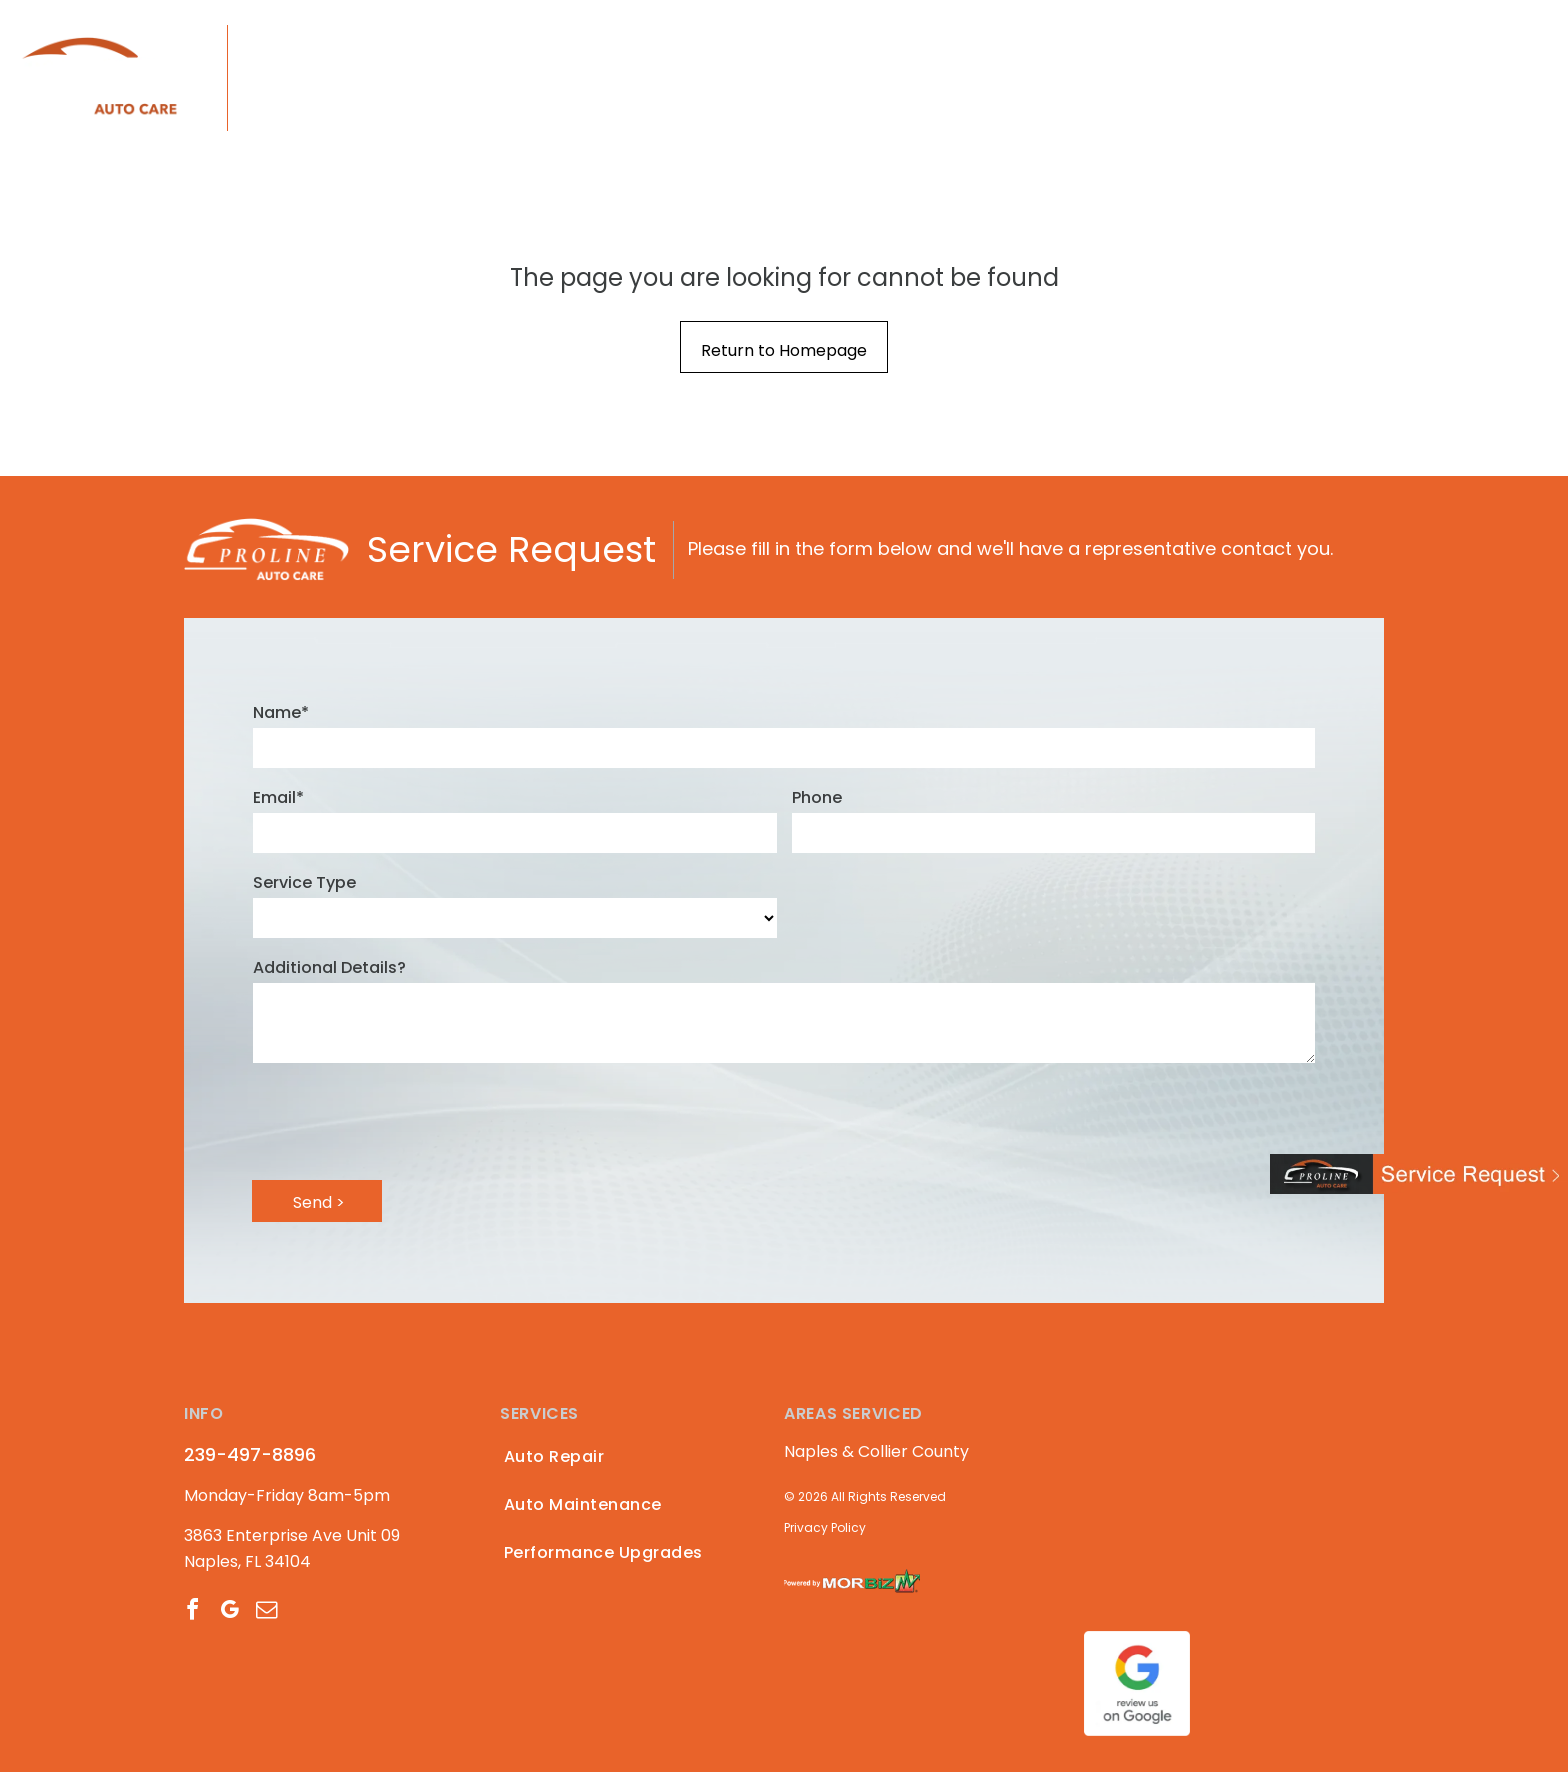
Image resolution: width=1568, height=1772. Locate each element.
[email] (266, 1612)
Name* (281, 712)
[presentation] (405, 1120)
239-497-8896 (342, 43)
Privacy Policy (825, 1527)
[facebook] (192, 1612)
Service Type (304, 882)
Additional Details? (329, 967)
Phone (817, 797)
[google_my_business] (229, 1612)
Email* (278, 797)
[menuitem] (588, 78)
